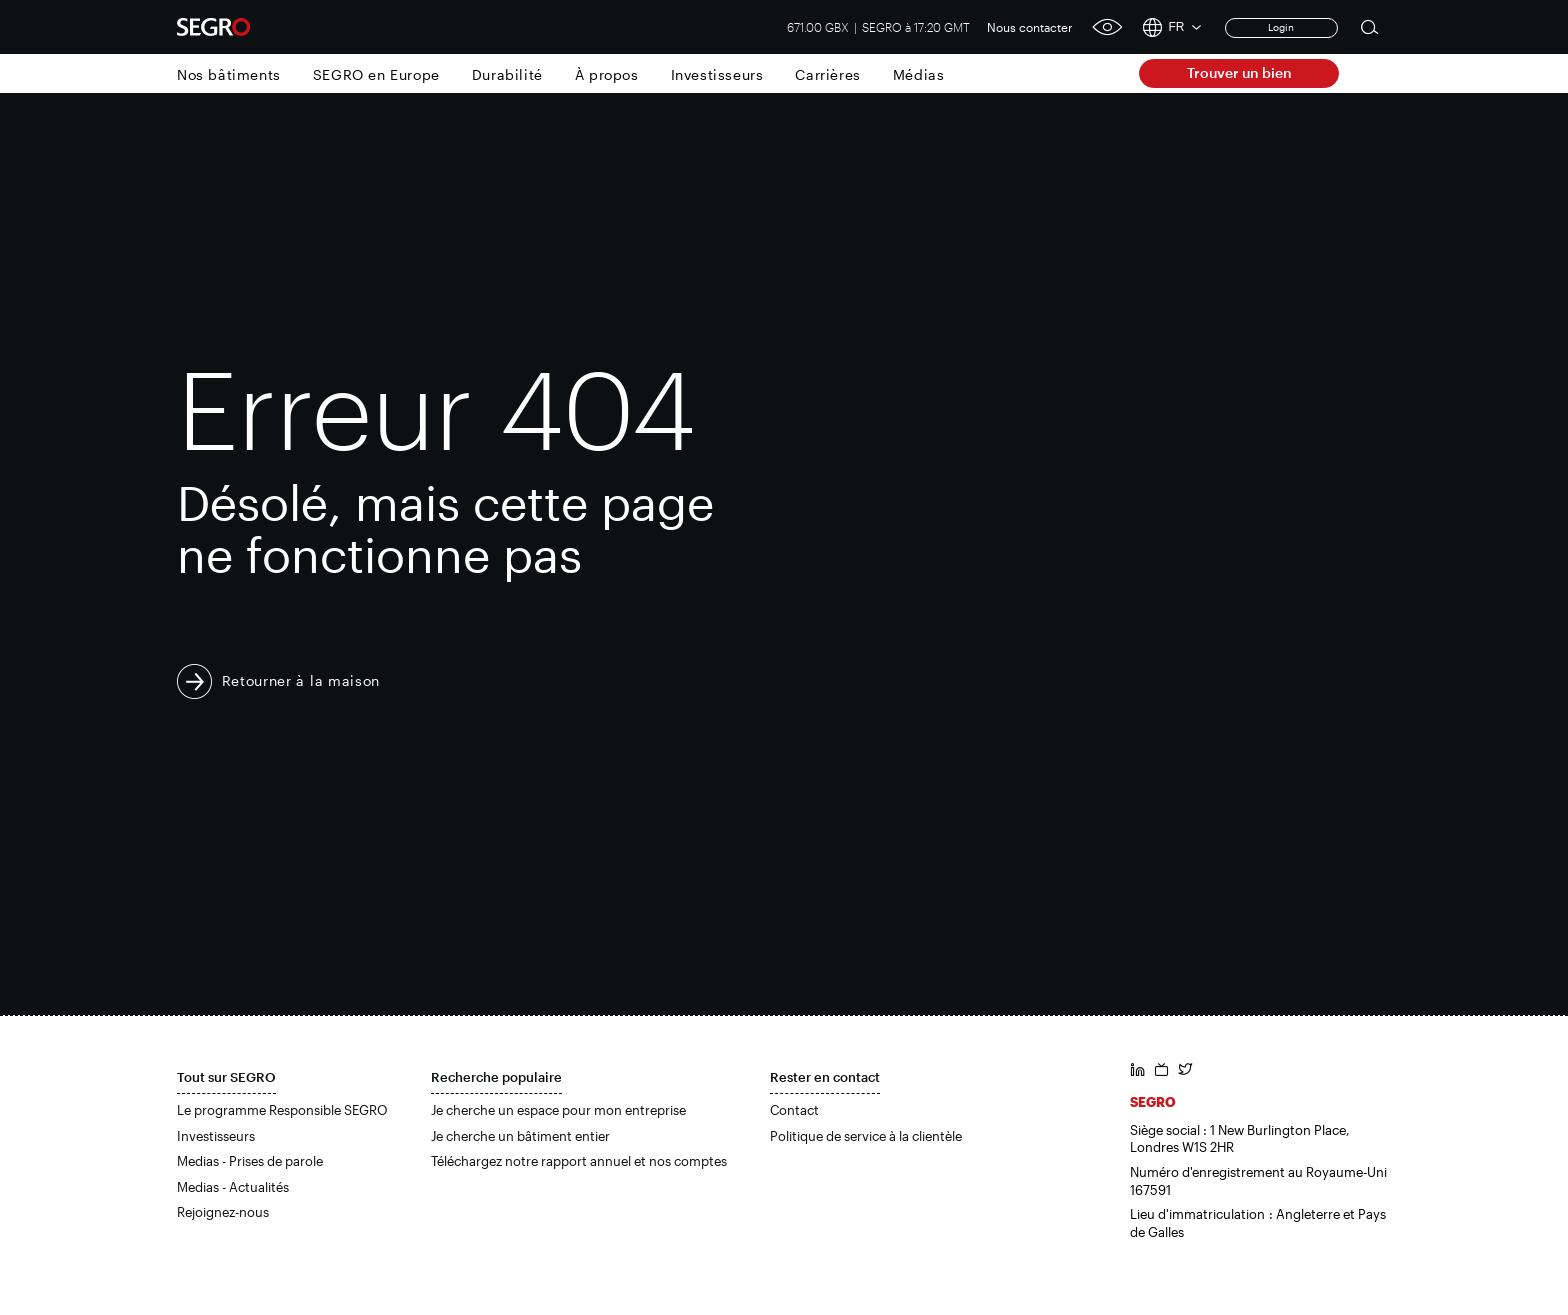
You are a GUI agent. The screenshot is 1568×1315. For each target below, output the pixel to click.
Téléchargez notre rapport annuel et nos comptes (579, 1161)
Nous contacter (1030, 27)
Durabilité (507, 74)
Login (1281, 27)
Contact (794, 1110)
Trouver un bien (1239, 72)
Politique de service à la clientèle (866, 1136)
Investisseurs (717, 74)
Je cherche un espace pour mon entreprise (558, 1110)
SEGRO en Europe (376, 74)
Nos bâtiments (229, 74)
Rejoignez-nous (223, 1212)
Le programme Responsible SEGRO (282, 1110)
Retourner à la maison (301, 680)
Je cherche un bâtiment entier (520, 1136)
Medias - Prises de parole (250, 1161)
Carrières (827, 74)
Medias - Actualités (233, 1187)
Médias (919, 74)
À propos (607, 74)
